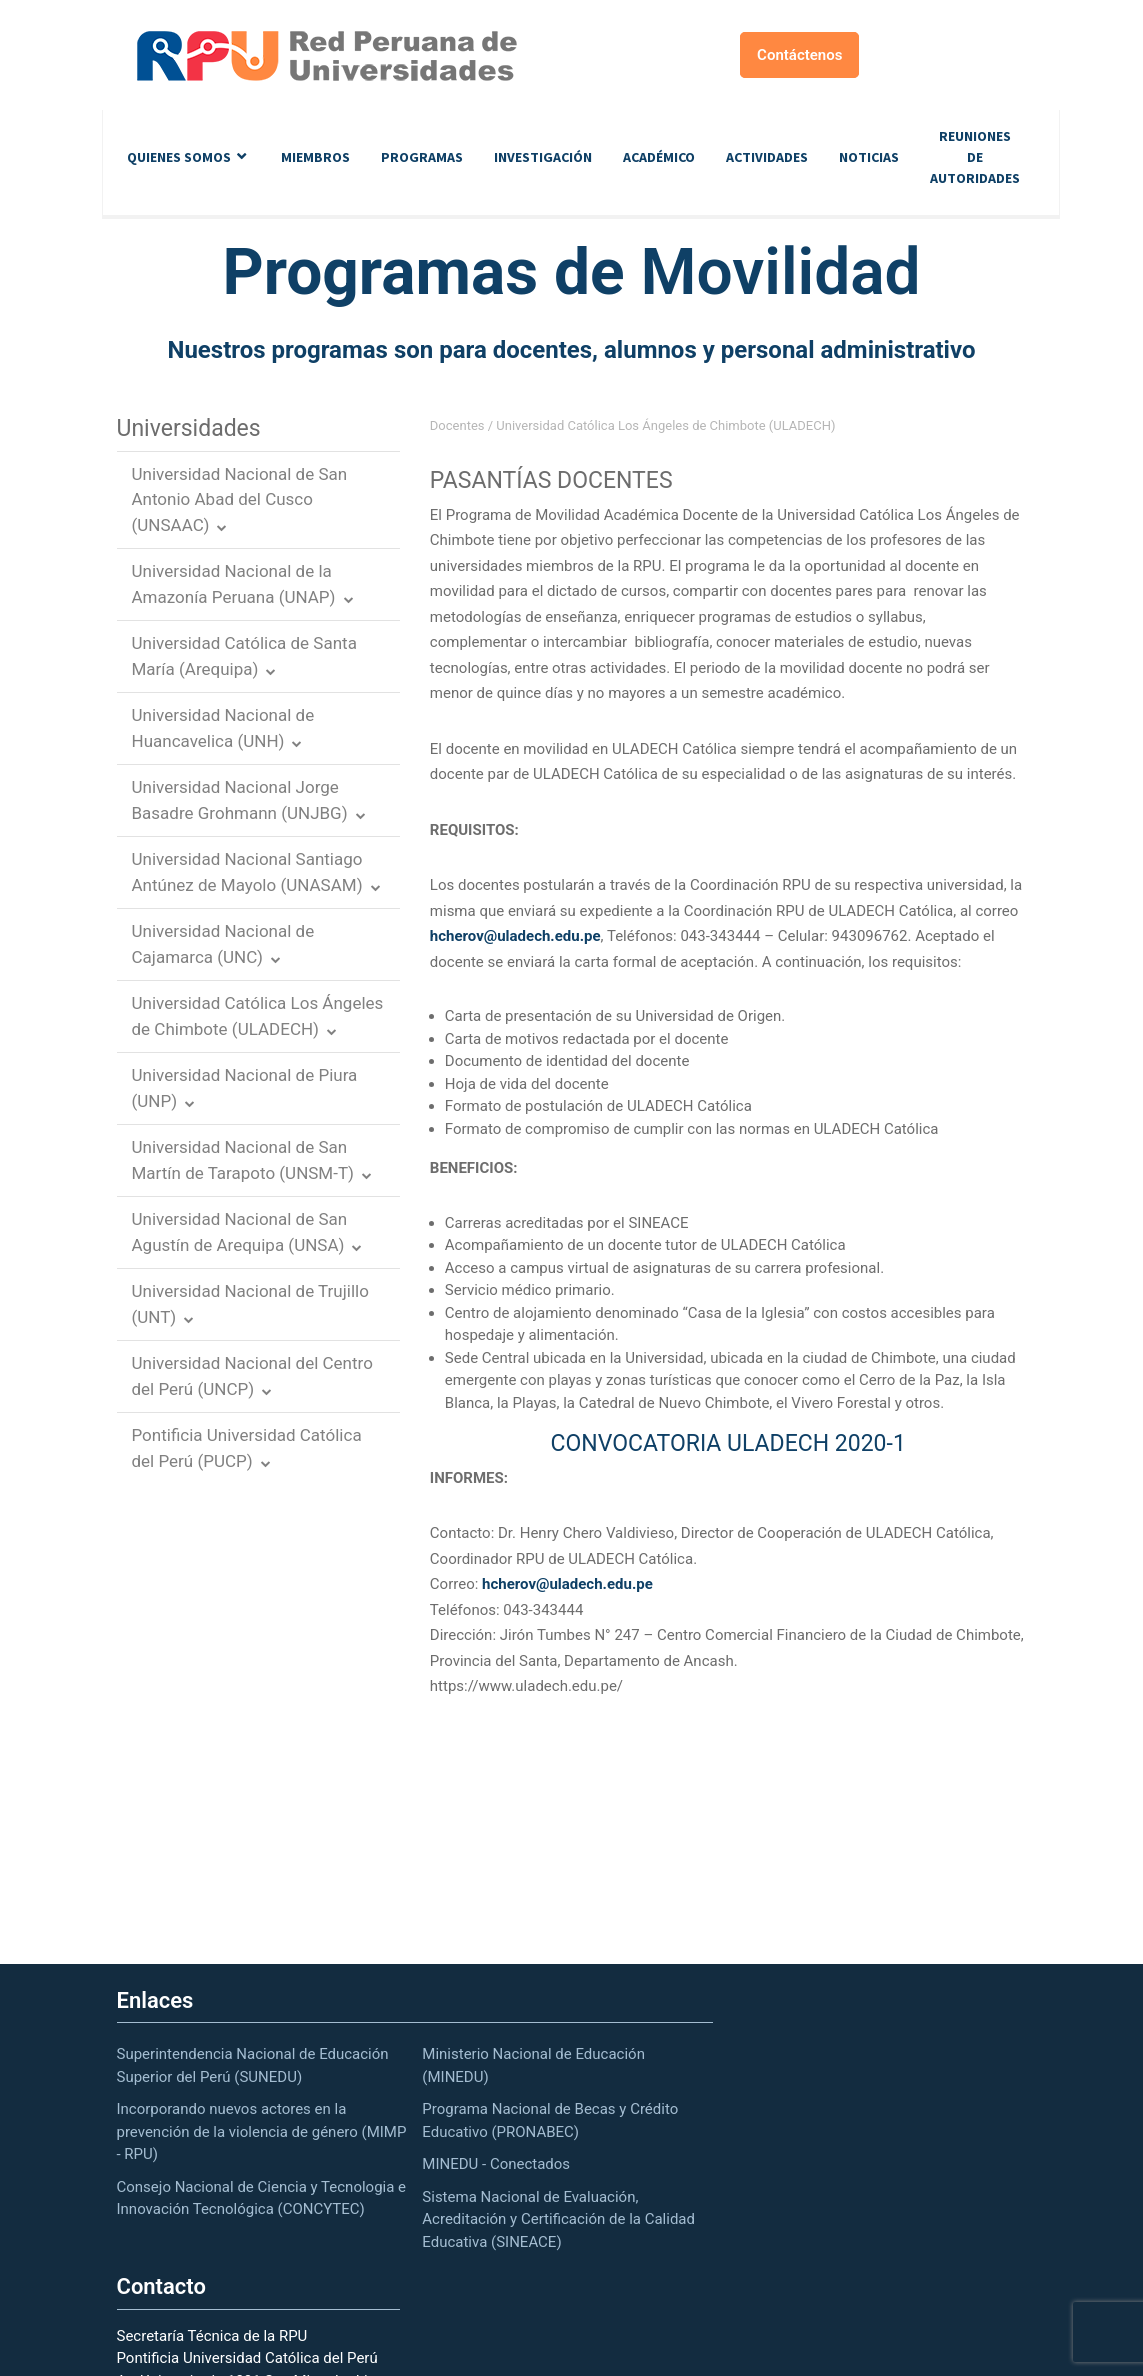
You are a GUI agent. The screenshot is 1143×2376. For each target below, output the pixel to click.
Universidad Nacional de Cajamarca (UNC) (223, 944)
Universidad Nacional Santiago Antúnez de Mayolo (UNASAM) (247, 872)
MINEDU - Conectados (496, 2164)
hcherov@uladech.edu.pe (515, 936)
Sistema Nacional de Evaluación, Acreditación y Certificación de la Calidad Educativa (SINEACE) (558, 2219)
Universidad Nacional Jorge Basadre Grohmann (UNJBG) (240, 800)
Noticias (869, 157)
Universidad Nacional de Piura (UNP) (245, 1088)
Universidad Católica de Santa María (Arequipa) (244, 656)
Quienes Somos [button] (179, 157)
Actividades (767, 157)
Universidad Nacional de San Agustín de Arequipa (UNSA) (240, 1232)
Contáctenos (799, 55)
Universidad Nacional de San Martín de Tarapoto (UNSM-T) (243, 1160)
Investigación (543, 157)
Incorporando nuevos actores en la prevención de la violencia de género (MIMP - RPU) (262, 2131)
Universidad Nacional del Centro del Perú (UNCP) (252, 1376)
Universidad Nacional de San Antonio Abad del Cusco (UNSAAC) (240, 499)
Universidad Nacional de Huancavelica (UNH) (223, 728)
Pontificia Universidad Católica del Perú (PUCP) (247, 1448)
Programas (422, 157)
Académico (659, 157)
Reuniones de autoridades (975, 157)
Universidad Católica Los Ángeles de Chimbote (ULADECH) (258, 1016)
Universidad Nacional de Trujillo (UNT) (250, 1304)
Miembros (315, 157)
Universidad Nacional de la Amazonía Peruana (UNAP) (234, 584)
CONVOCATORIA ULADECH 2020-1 (727, 1443)
